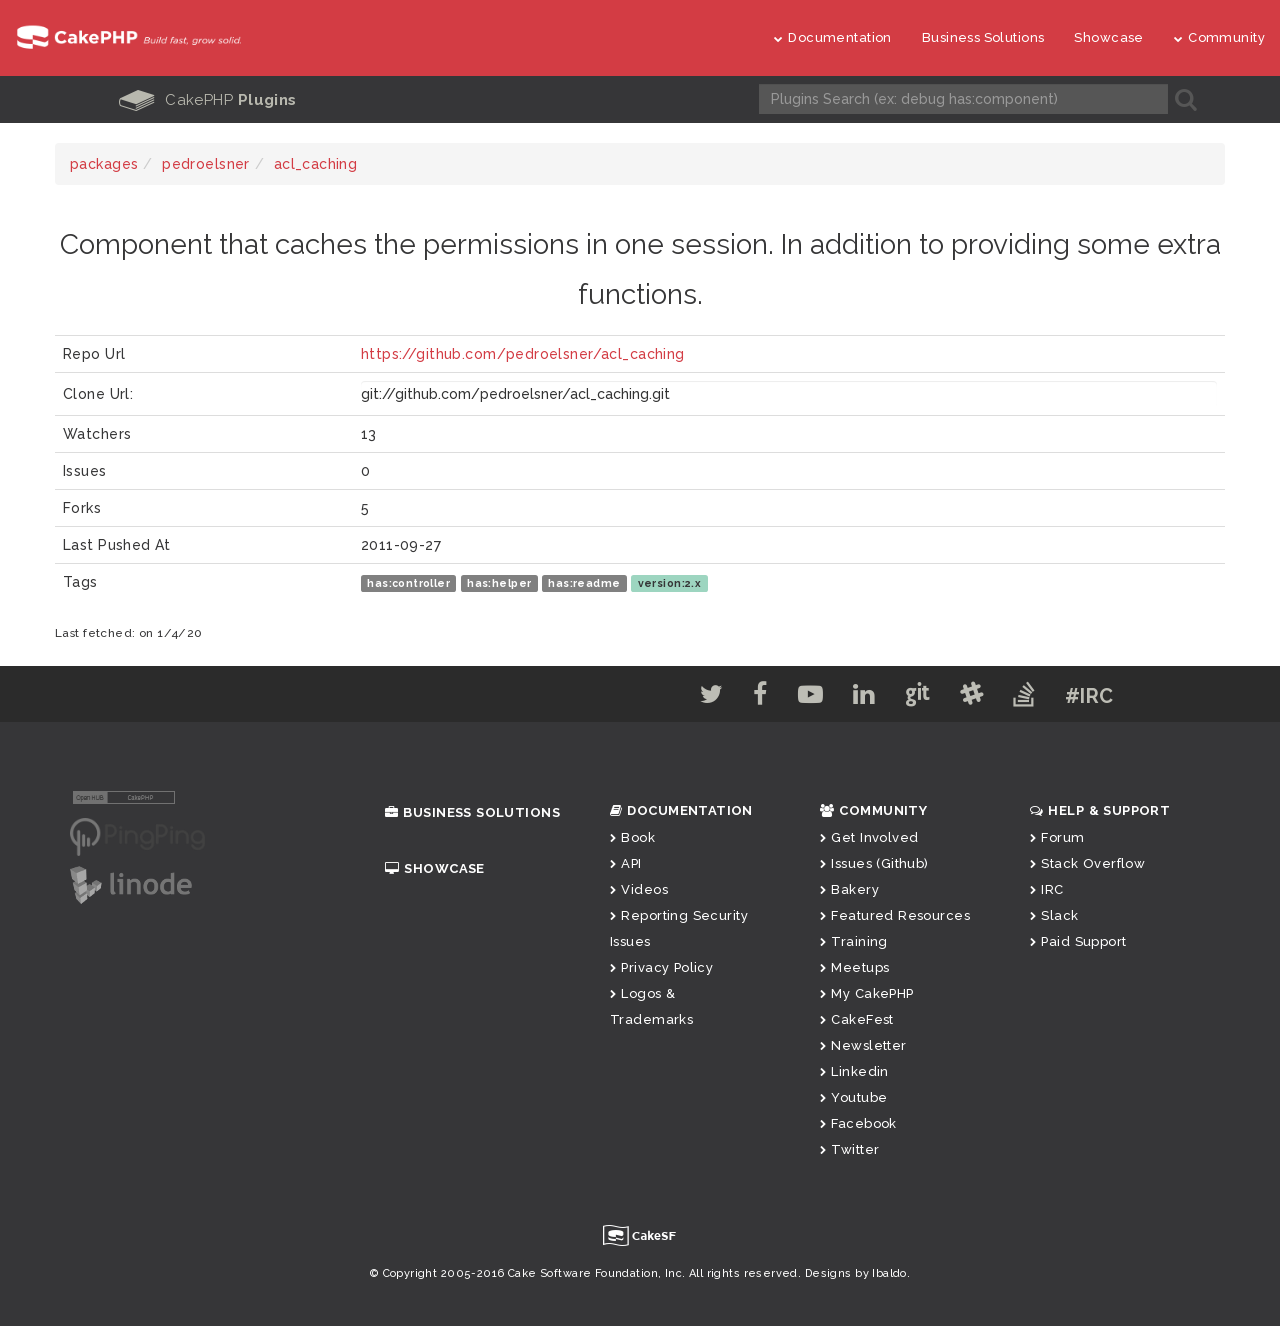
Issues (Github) (874, 862)
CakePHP (208, 100)
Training (854, 940)
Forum (1057, 836)
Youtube (853, 1096)
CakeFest (857, 1018)
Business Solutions (983, 37)
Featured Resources (895, 914)
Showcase (1108, 37)
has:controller (408, 582)
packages (104, 163)
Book (632, 836)
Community (1219, 37)
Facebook (858, 1122)
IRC (1047, 888)
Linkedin (854, 1070)
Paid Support (1078, 940)
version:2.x (670, 582)
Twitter (849, 1148)
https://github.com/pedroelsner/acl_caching (523, 353)
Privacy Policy (661, 966)
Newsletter (863, 1044)
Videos (639, 888)
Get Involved (869, 836)
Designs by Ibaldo (856, 1272)
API (626, 862)
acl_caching (316, 163)
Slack (1054, 914)
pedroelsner (206, 163)
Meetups (854, 966)
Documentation (833, 37)
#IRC (1110, 695)
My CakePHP (867, 992)
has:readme (584, 582)
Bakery (849, 888)
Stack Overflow (1087, 862)
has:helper (499, 582)
